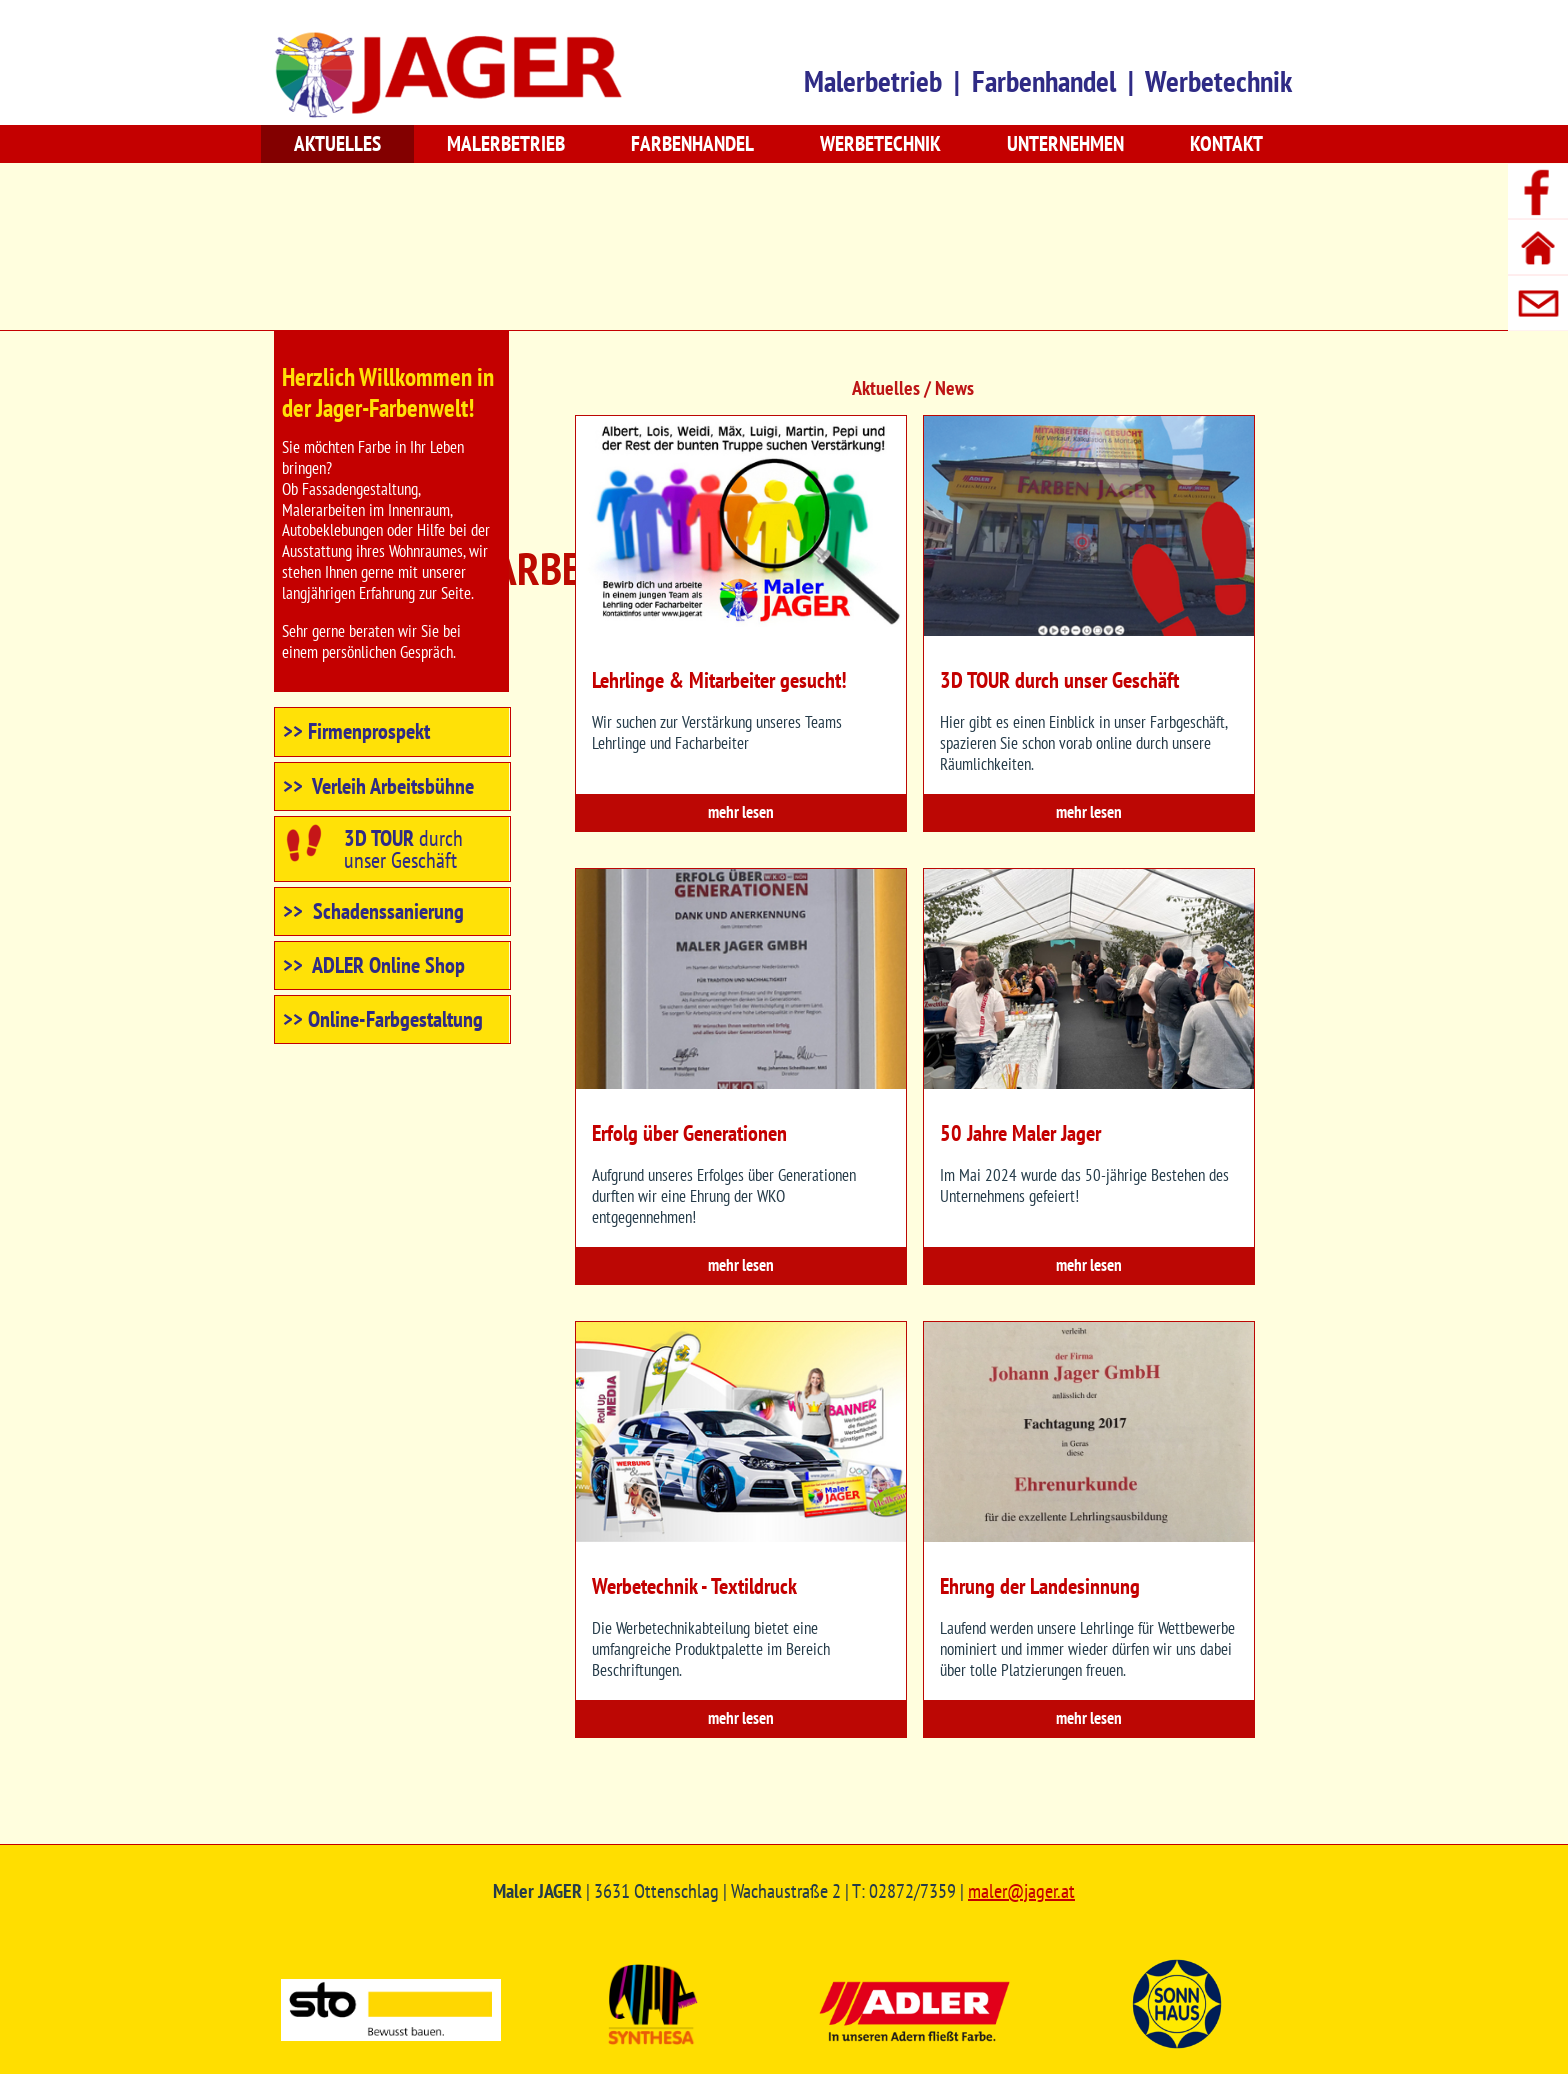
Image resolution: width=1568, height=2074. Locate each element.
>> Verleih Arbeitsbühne (378, 786)
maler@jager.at (1021, 1891)
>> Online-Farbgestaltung (383, 1019)
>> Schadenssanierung (373, 911)
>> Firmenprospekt (356, 731)
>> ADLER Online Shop (374, 965)
